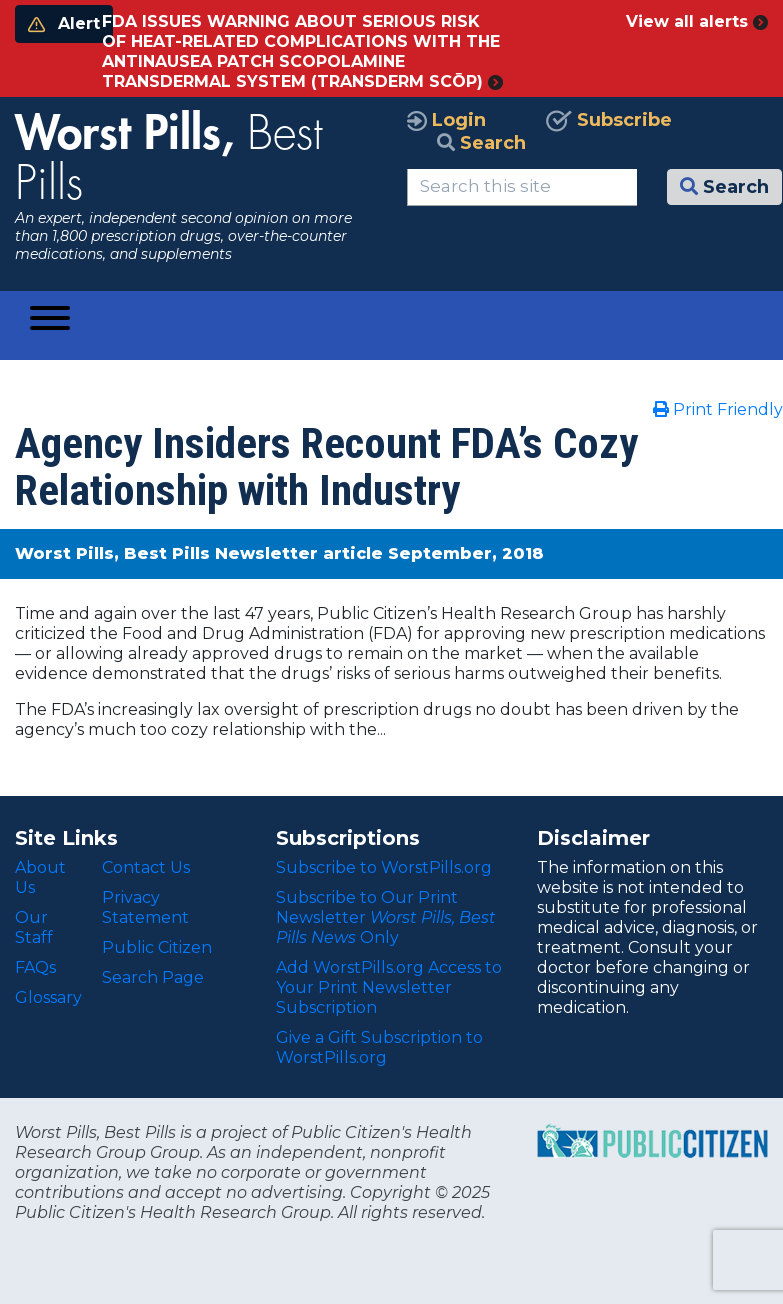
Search (481, 143)
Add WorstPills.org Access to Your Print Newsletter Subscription (389, 987)
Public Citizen (157, 947)
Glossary (48, 997)
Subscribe (609, 120)
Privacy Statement (145, 907)
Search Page (153, 977)
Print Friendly (718, 409)
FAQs (35, 967)
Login (446, 120)
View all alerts (697, 21)
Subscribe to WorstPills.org (384, 867)
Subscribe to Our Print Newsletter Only (386, 917)
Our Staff (34, 927)
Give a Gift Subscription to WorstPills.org (379, 1047)
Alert (64, 23)
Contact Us (146, 867)
